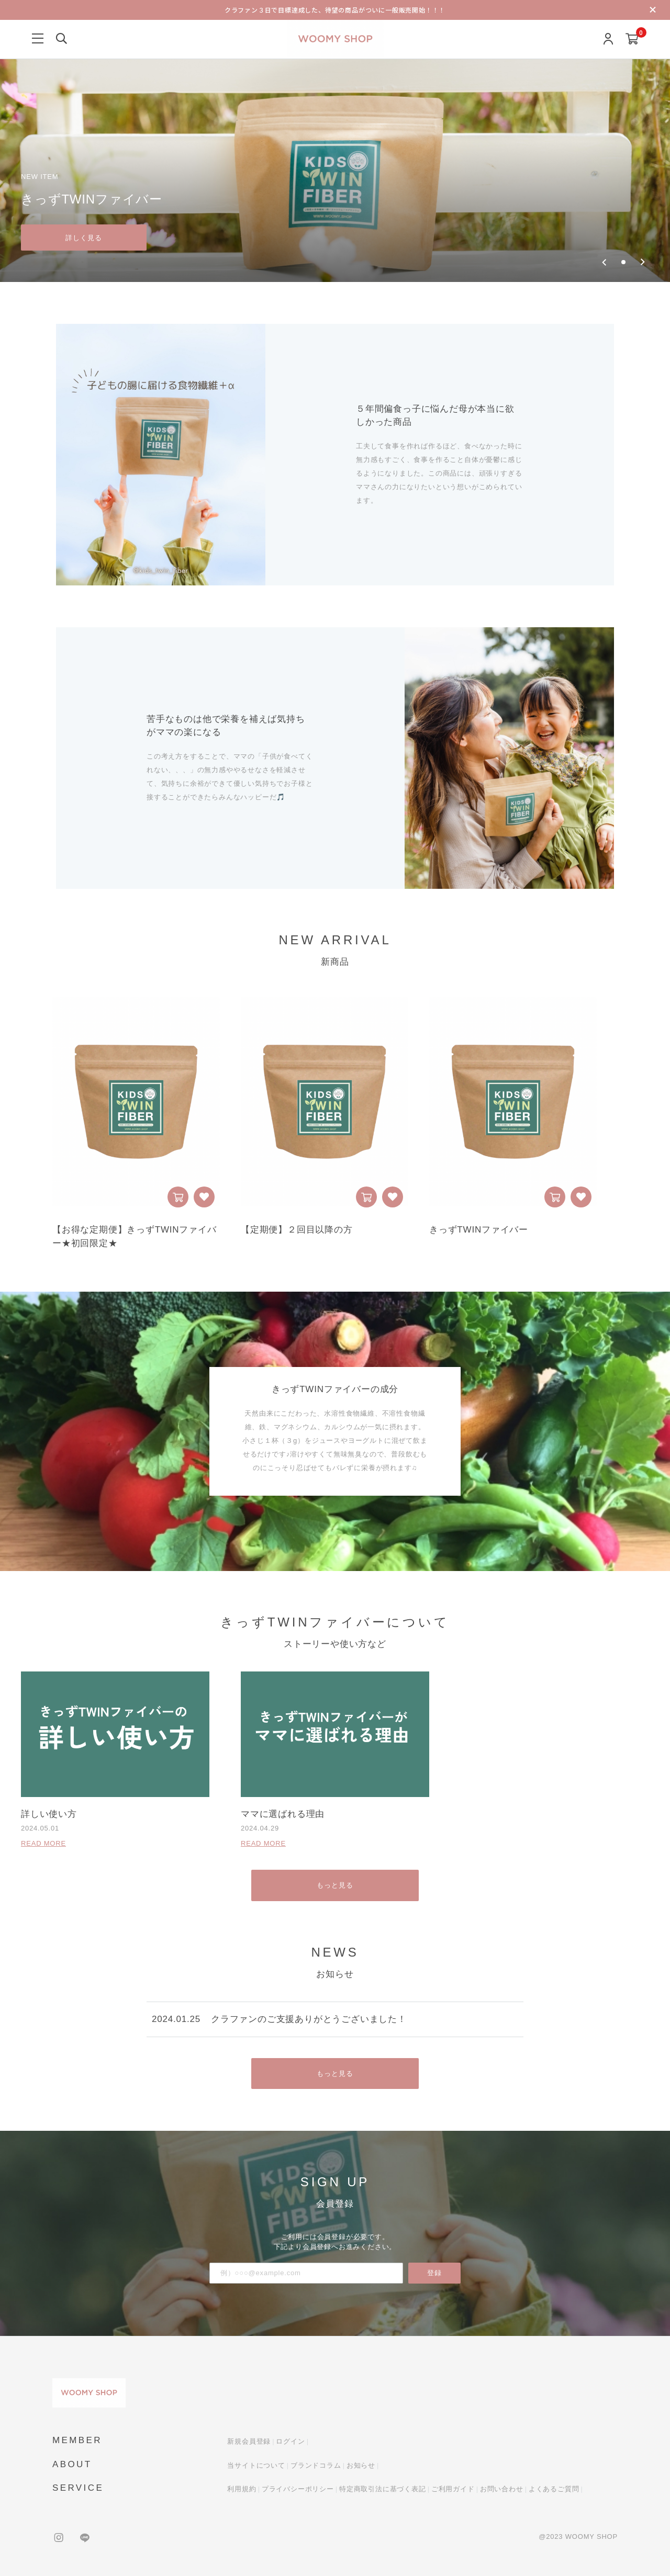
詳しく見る (84, 237)
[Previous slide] (604, 261)
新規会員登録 (249, 2440)
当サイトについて (256, 2464)
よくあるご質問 (554, 2488)
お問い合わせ (501, 2488)
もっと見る (335, 1884)
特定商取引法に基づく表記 (382, 2488)
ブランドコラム (316, 2464)
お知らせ (361, 2464)
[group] (335, 140)
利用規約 (241, 2488)
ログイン (290, 2440)
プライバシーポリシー (298, 2488)
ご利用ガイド (453, 2488)
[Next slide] (642, 261)
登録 (434, 2272)
